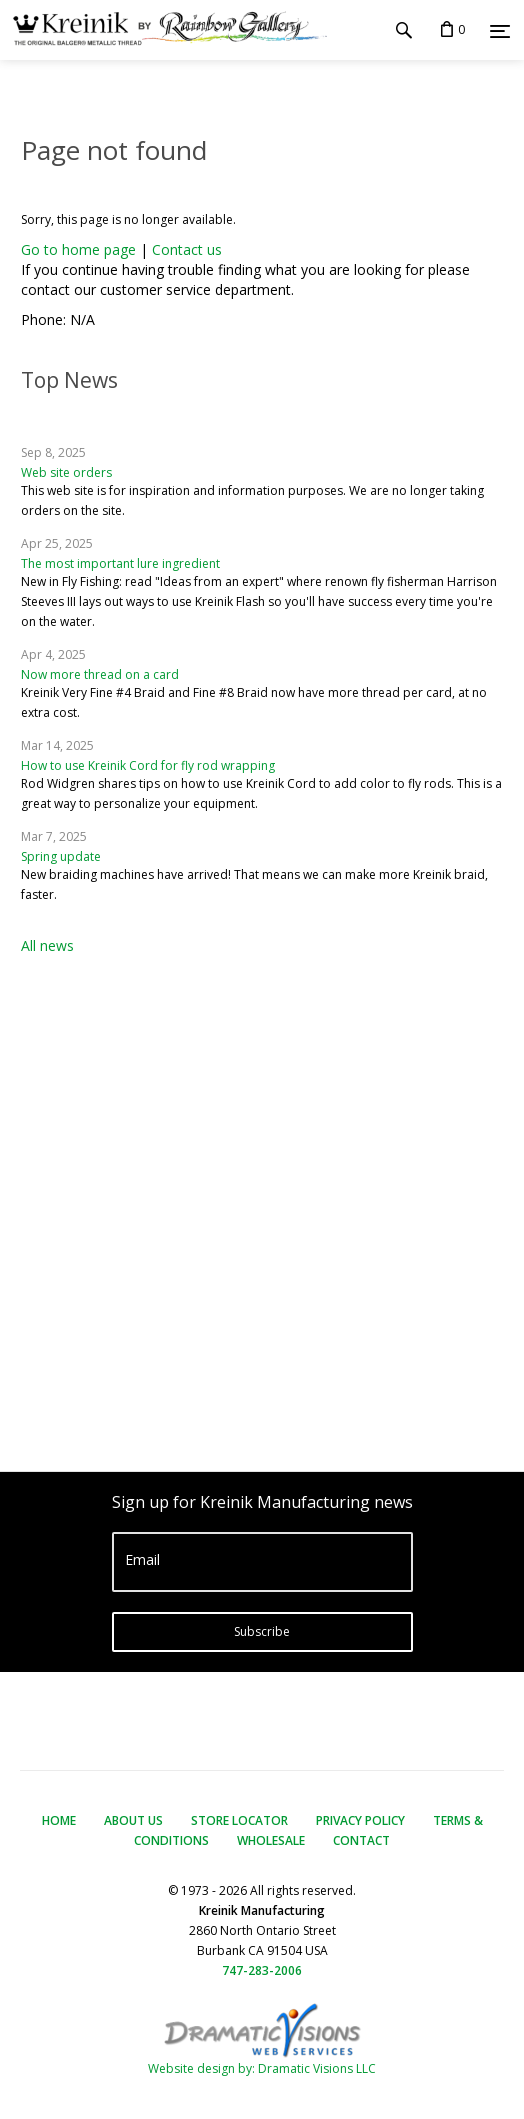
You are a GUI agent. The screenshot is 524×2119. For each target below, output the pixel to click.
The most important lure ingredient (120, 563)
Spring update (61, 856)
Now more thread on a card (100, 674)
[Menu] (500, 31)
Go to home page (78, 249)
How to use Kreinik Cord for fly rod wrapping (148, 765)
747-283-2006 (262, 1970)
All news (47, 945)
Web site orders (66, 472)
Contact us (187, 249)
